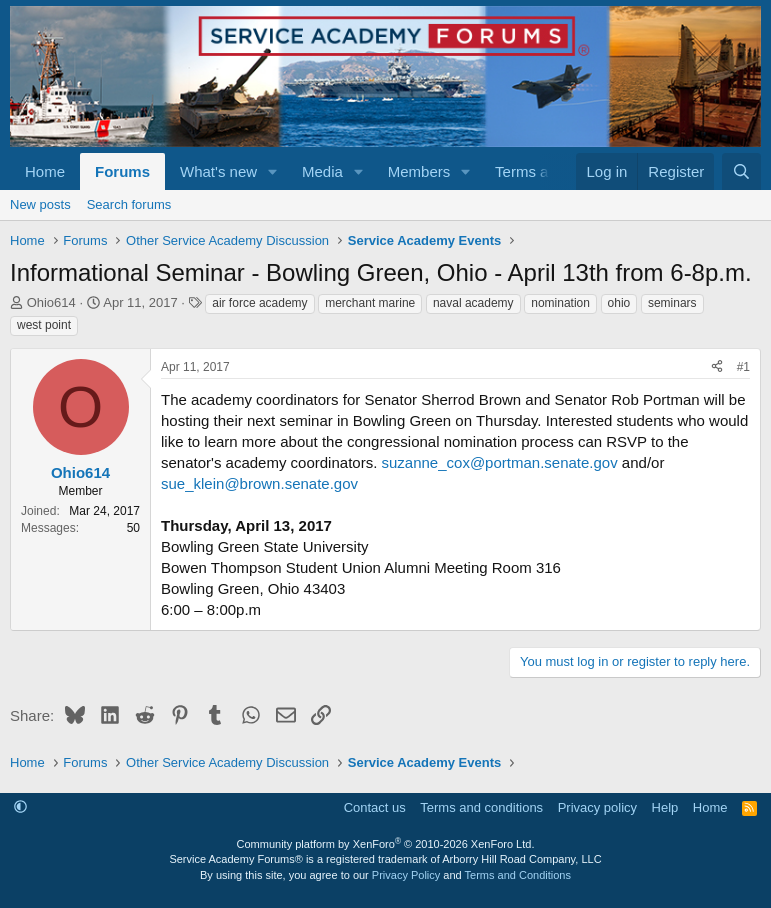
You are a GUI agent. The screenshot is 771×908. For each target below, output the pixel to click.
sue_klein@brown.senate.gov (259, 483)
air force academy (259, 303)
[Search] (741, 171)
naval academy (473, 303)
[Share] (717, 367)
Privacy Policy (406, 875)
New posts (40, 204)
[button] (273, 171)
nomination (560, 303)
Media (322, 171)
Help (665, 807)
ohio (619, 303)
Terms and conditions (481, 807)
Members (419, 171)
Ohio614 (51, 302)
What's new (218, 171)
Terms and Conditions (518, 875)
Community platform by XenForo (386, 844)
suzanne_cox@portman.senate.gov (499, 462)
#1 (743, 367)
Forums (122, 171)
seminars (672, 303)
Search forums (129, 204)
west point (44, 325)
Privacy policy (597, 807)
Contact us (375, 807)
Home (45, 171)
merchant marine (370, 303)
